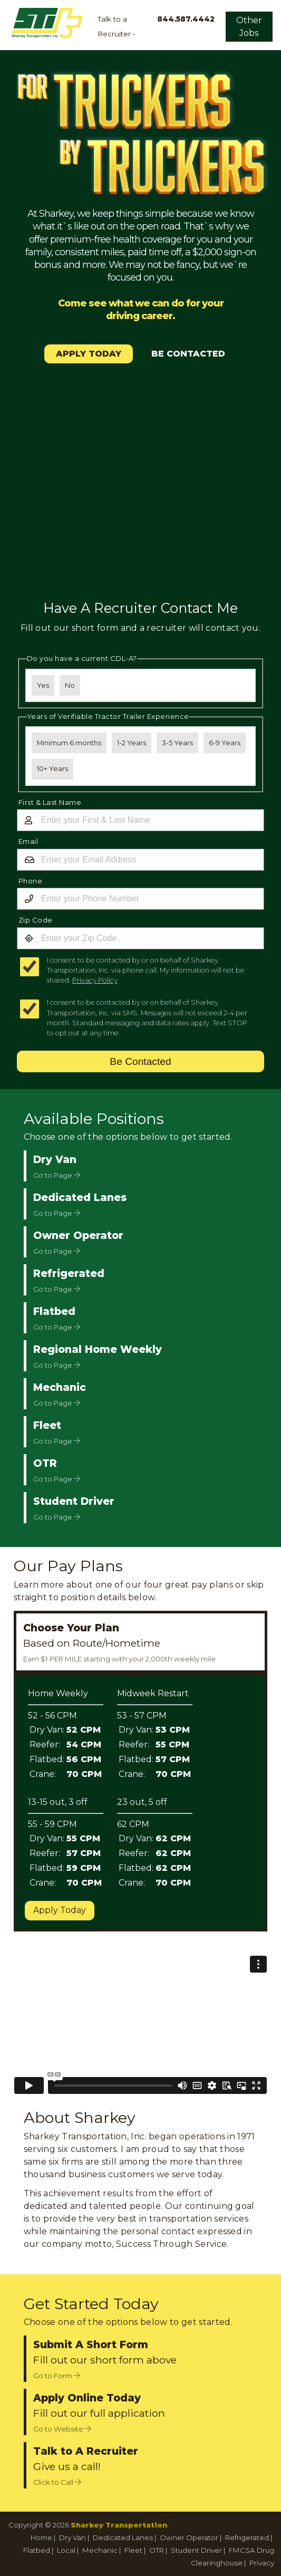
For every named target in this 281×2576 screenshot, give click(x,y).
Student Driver (196, 2550)
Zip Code (35, 920)
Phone (30, 881)
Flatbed (36, 2550)
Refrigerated (247, 2537)
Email (28, 841)
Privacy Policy (95, 980)
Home (41, 2537)
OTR (156, 2550)
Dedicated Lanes (123, 2537)
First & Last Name (50, 802)
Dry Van (72, 2537)
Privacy (261, 2563)
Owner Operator (189, 2537)
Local (66, 2550)
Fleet (133, 2550)
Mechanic (100, 2550)
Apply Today (59, 1910)
